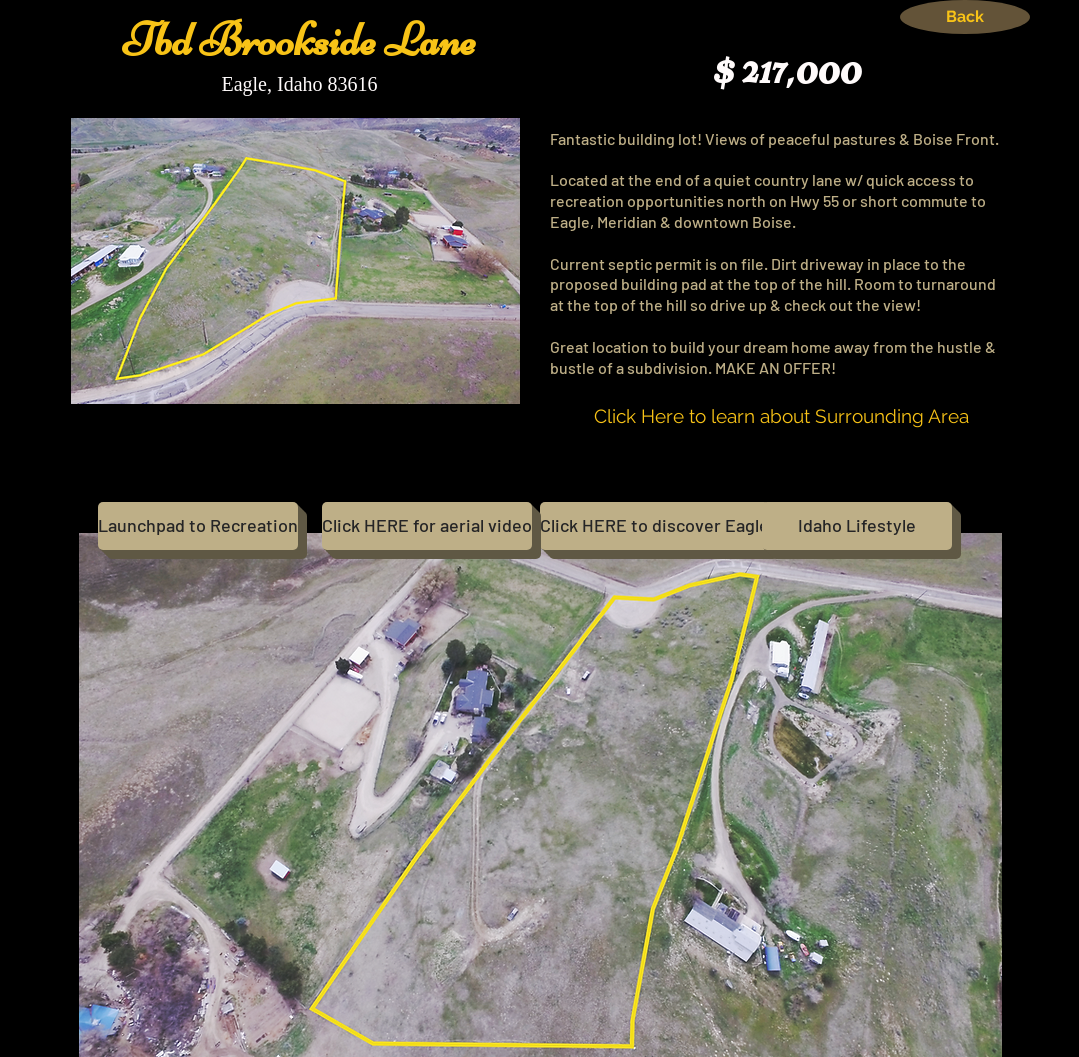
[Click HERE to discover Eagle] (654, 526)
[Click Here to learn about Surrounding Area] (781, 416)
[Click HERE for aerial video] (427, 526)
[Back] (965, 17)
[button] (540, 795)
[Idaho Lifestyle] (857, 526)
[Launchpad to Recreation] (198, 526)
